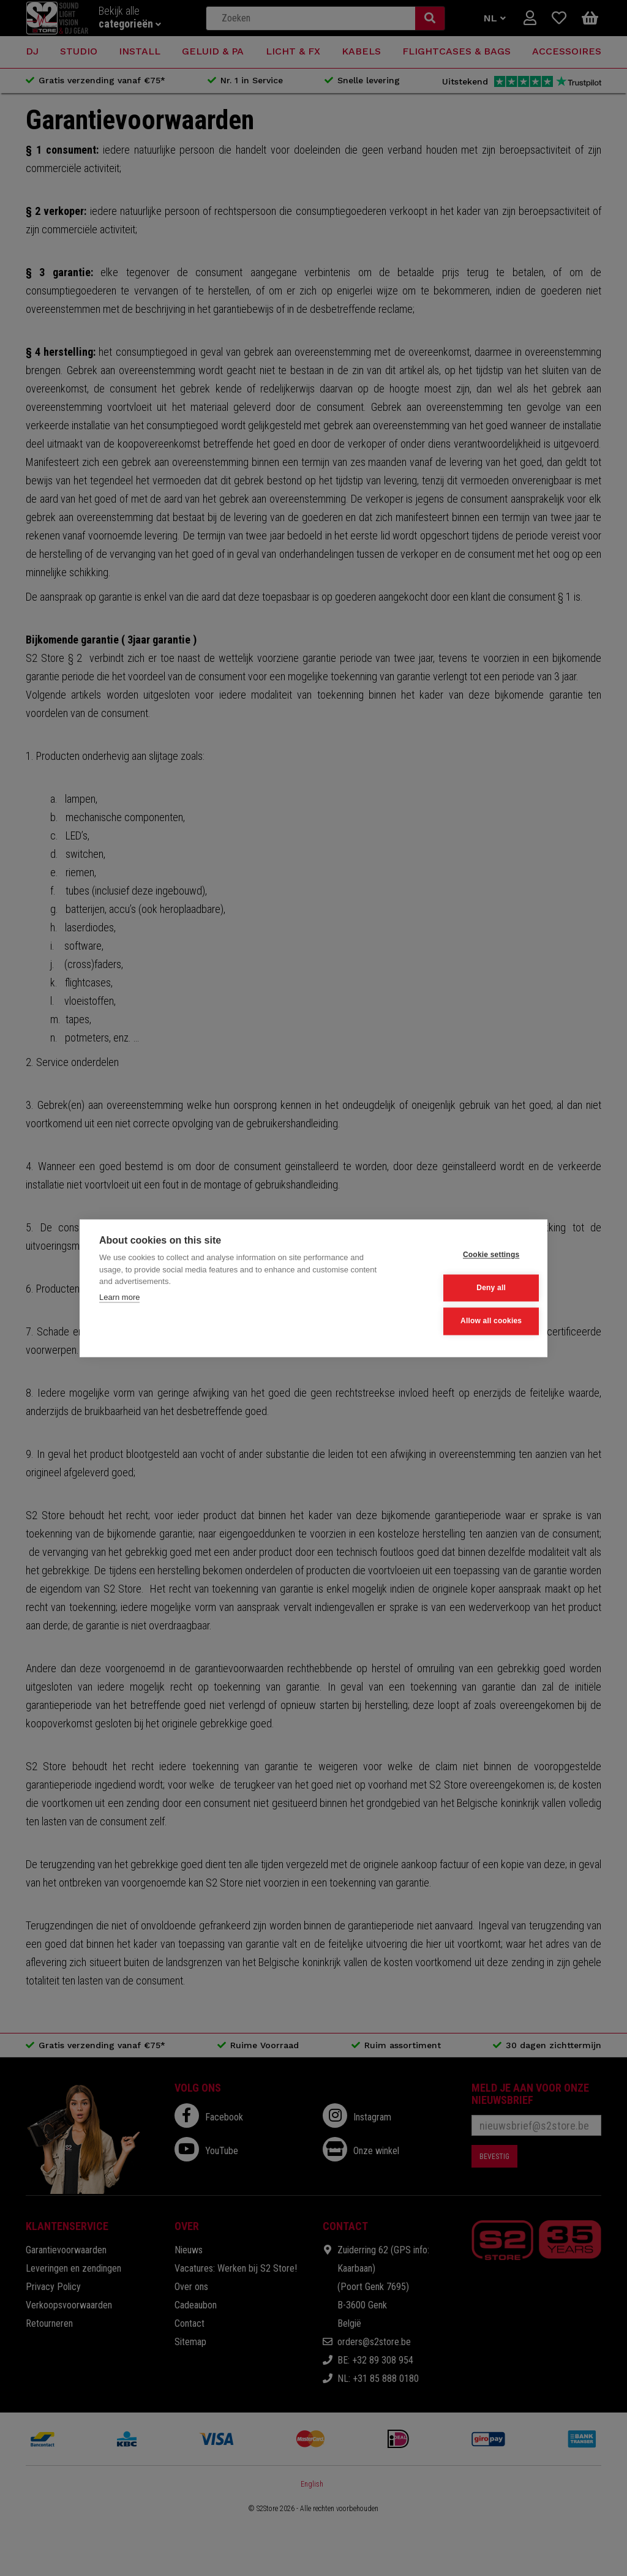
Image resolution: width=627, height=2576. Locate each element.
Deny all (467, 1287)
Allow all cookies (467, 1320)
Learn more (119, 1298)
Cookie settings (467, 1255)
